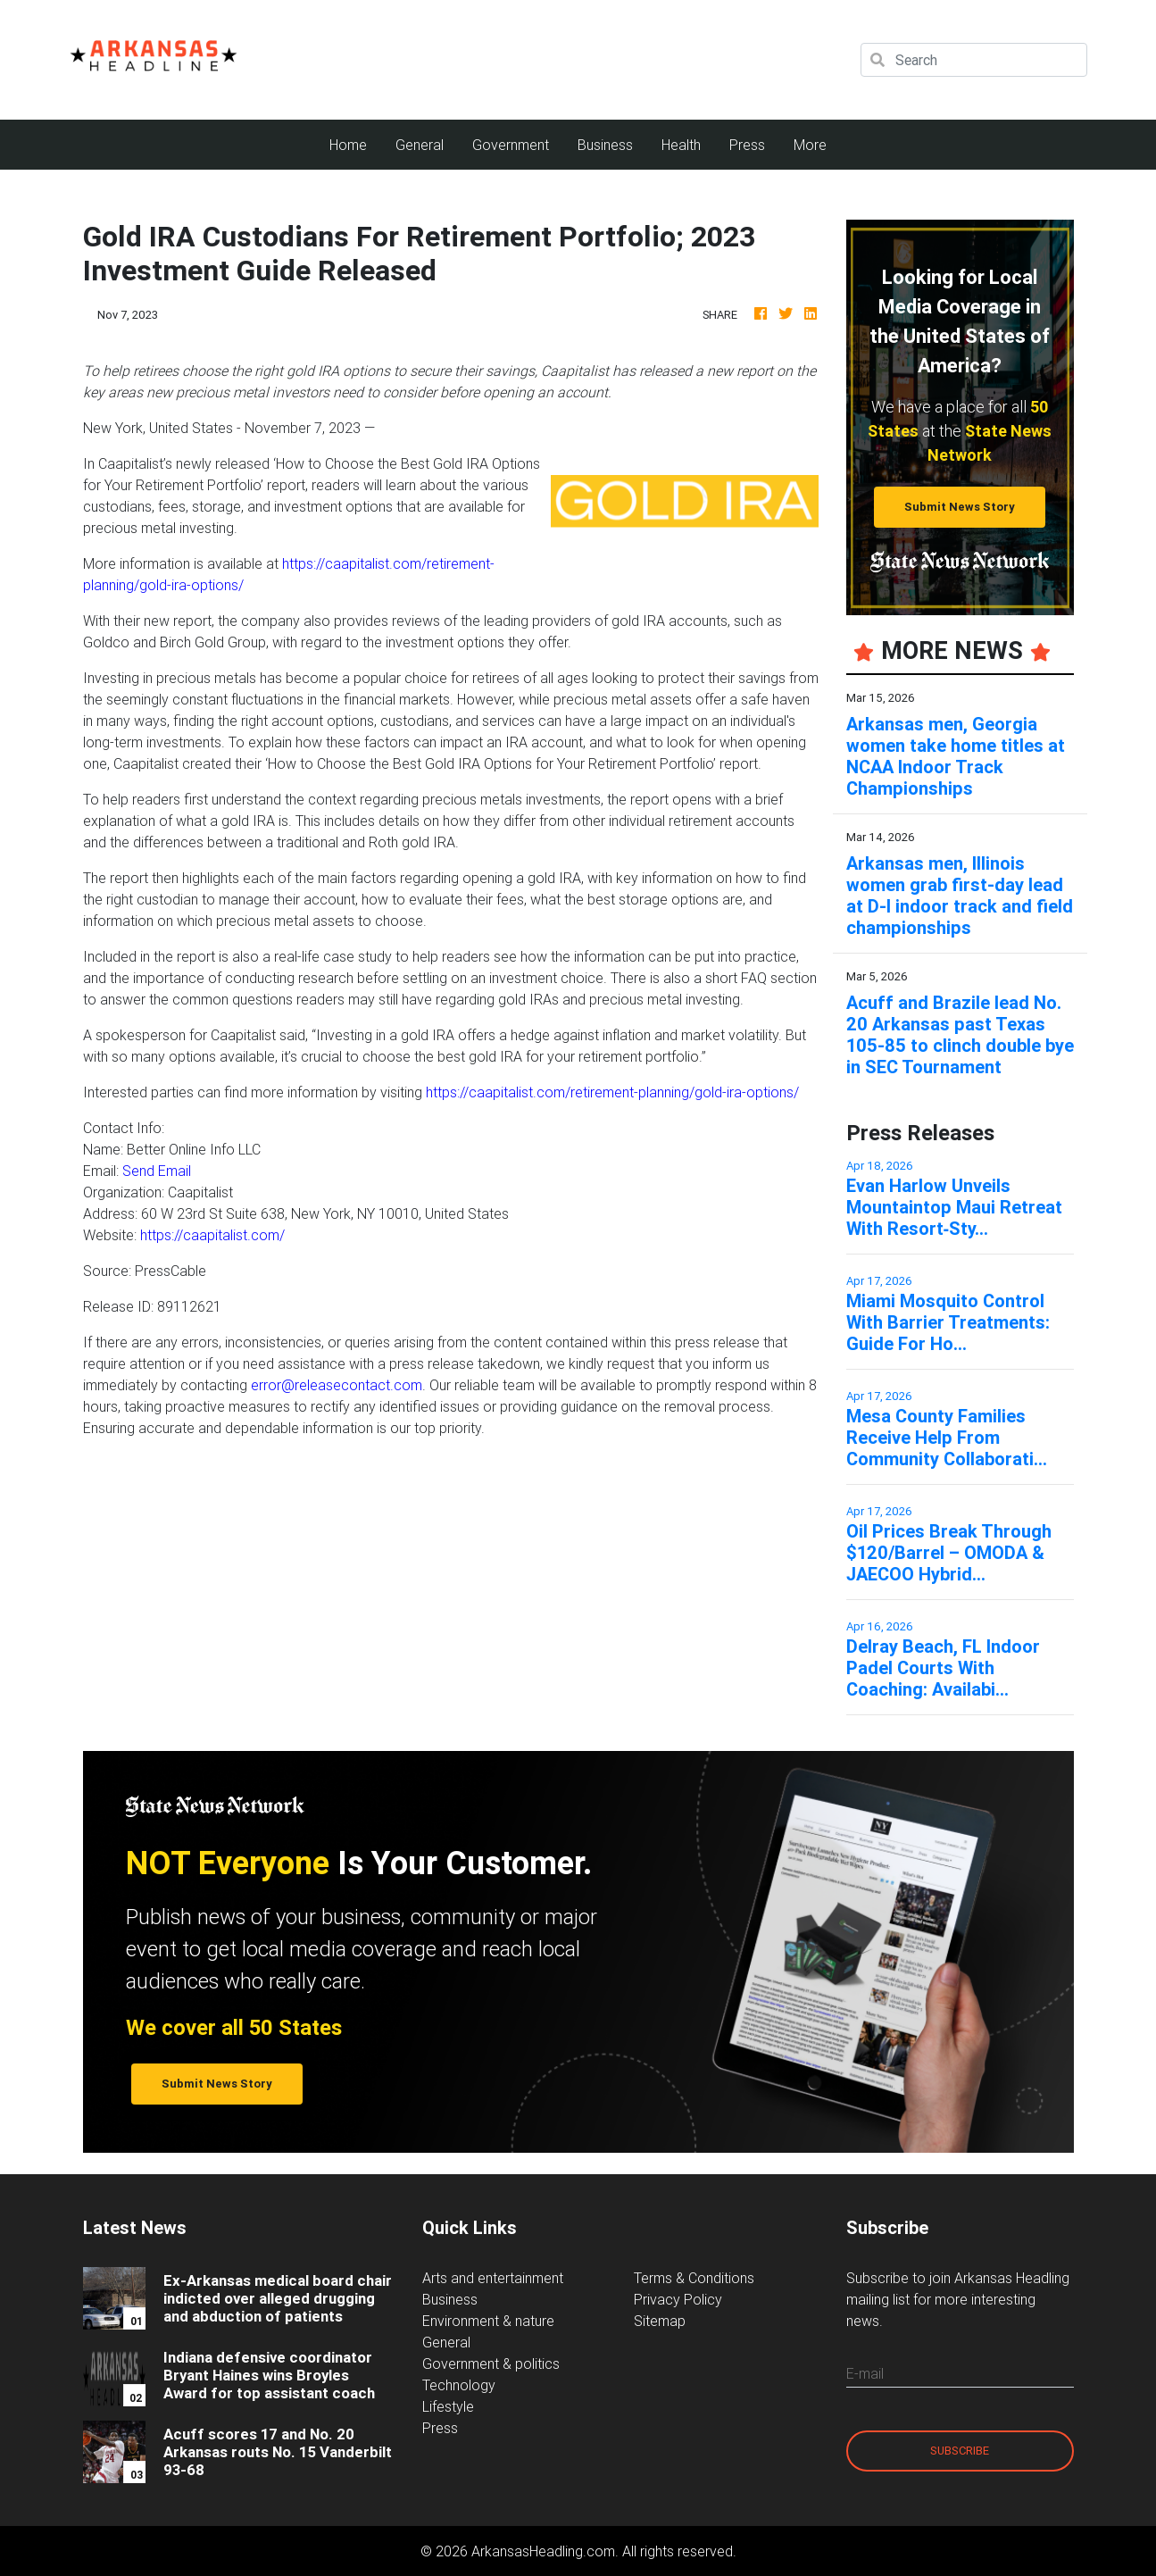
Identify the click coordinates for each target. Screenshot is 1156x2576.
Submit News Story (959, 506)
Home (355, 143)
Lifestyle (448, 2406)
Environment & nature (488, 2321)
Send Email (156, 1171)
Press (747, 145)
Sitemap (660, 2321)
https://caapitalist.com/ (212, 1235)
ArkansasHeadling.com (543, 2551)
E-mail (865, 2373)
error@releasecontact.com (336, 1385)
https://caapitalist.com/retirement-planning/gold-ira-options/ (612, 1092)
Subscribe (959, 2450)
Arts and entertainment (492, 2278)
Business (605, 145)
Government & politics (491, 2363)
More (810, 145)
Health (681, 145)
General (419, 145)
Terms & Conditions (694, 2278)
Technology (458, 2385)
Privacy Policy (678, 2299)
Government (510, 145)
